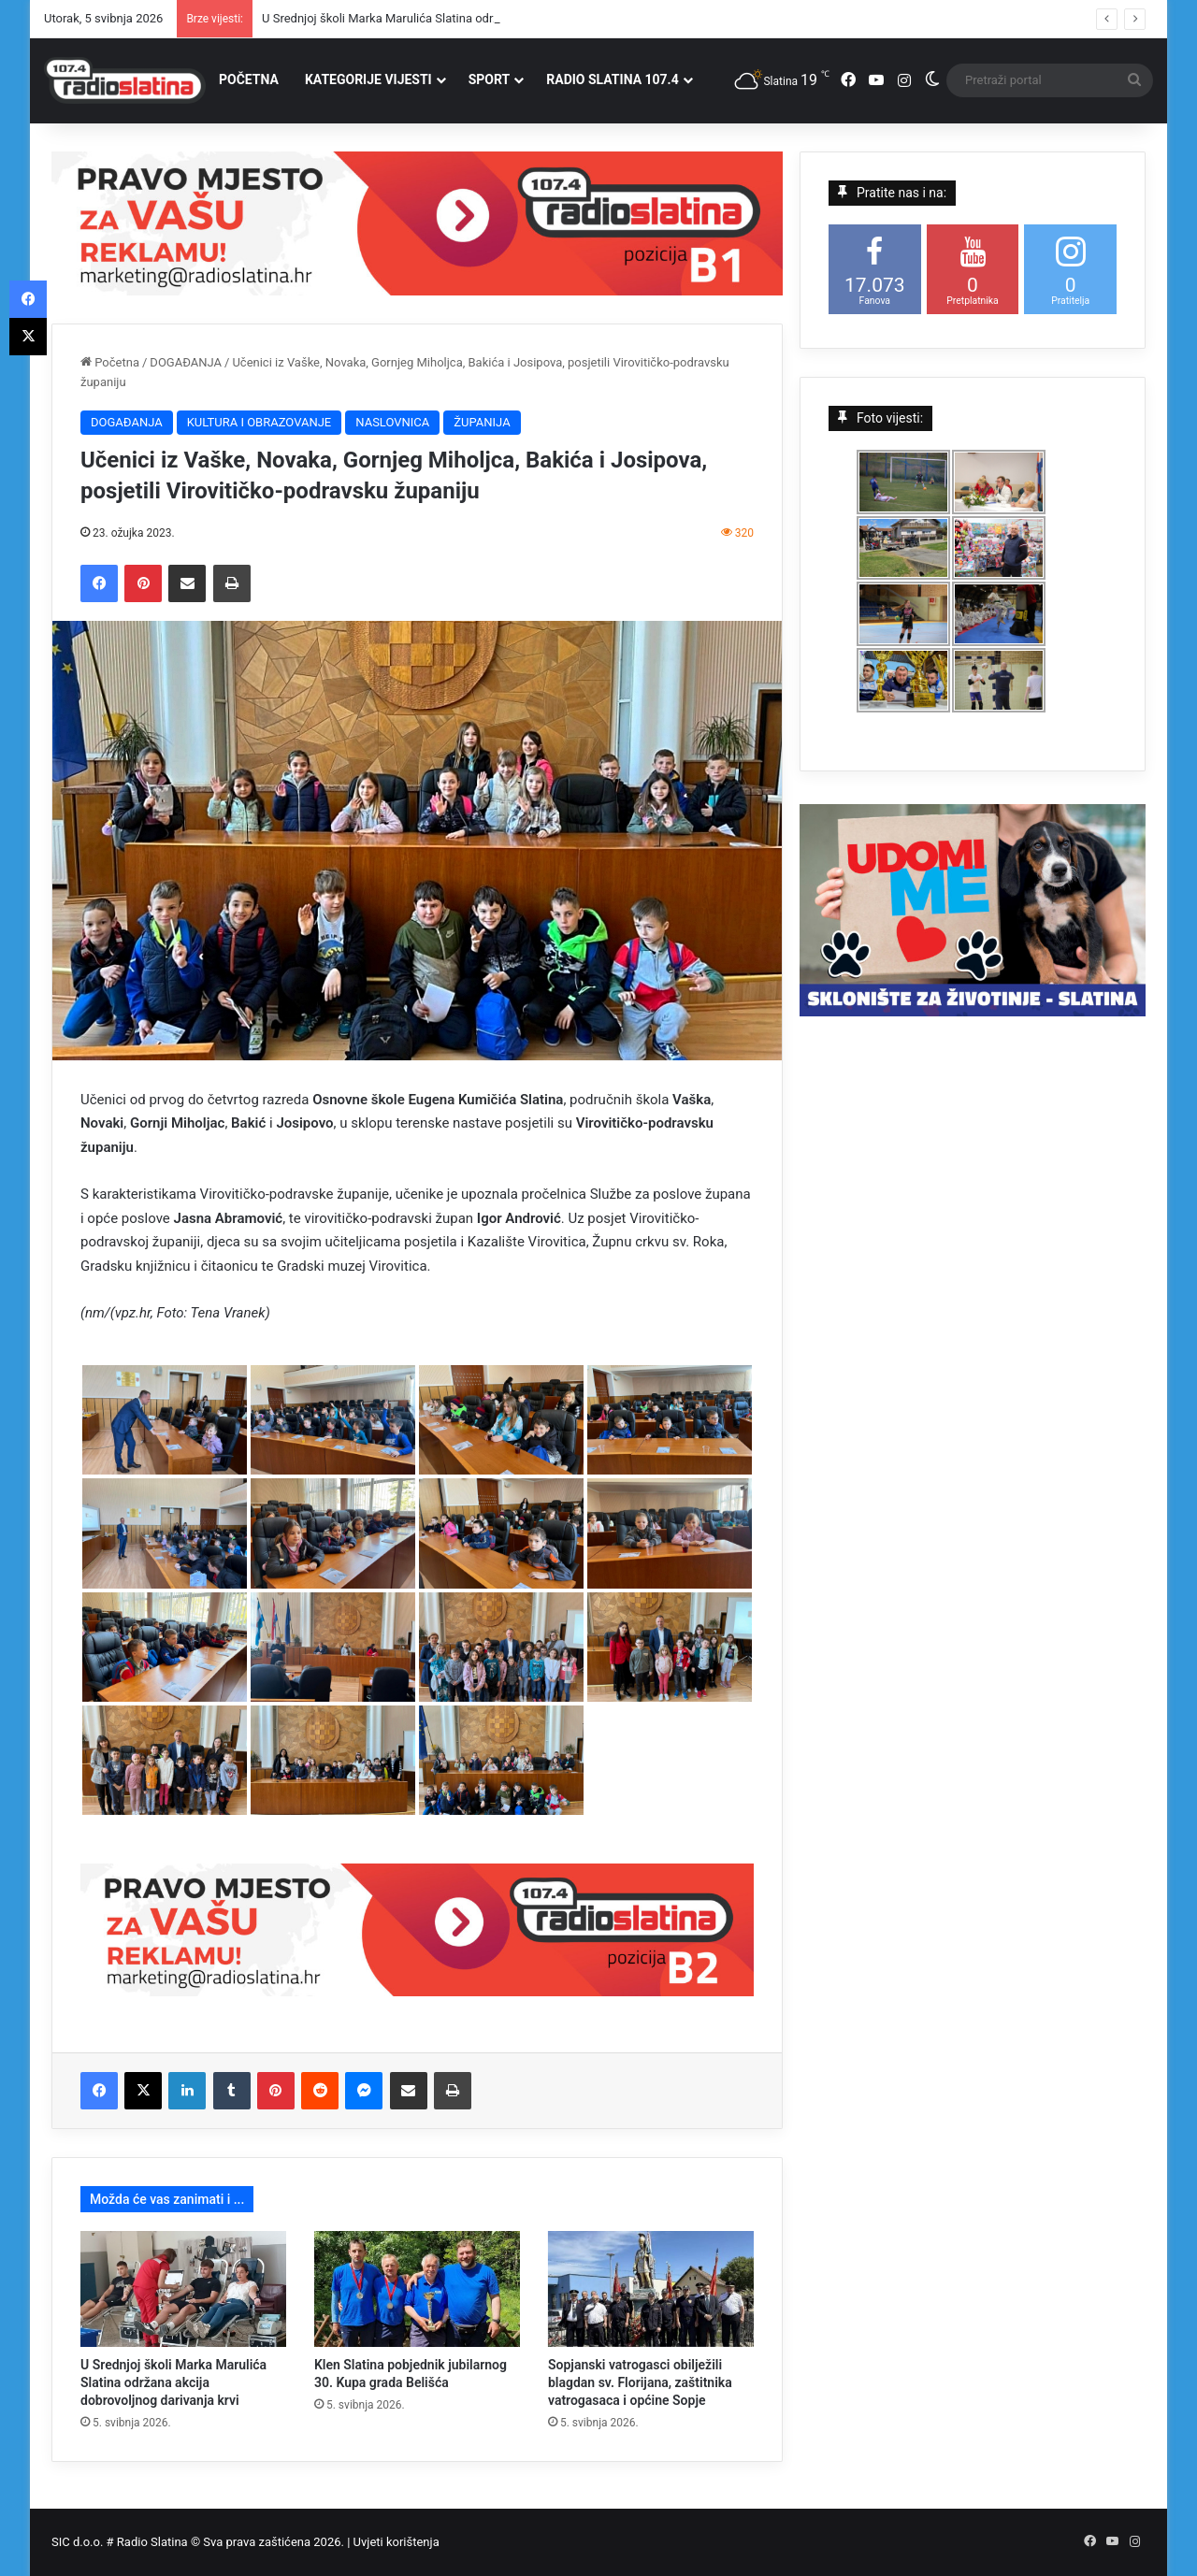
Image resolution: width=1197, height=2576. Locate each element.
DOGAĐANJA (186, 362)
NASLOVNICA (392, 422)
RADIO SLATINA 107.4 (612, 79)
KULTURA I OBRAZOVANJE (259, 422)
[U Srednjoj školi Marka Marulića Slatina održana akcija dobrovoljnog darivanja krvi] (183, 2289)
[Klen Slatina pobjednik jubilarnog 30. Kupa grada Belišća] (417, 2289)
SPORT (490, 79)
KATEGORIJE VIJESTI (368, 79)
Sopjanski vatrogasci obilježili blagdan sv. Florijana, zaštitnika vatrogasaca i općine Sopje (640, 2382)
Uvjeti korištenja (396, 2542)
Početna (109, 362)
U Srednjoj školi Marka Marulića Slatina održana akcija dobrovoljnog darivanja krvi (173, 2382)
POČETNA (249, 79)
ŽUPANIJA (482, 422)
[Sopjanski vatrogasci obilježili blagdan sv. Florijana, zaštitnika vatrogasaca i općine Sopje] (651, 2289)
